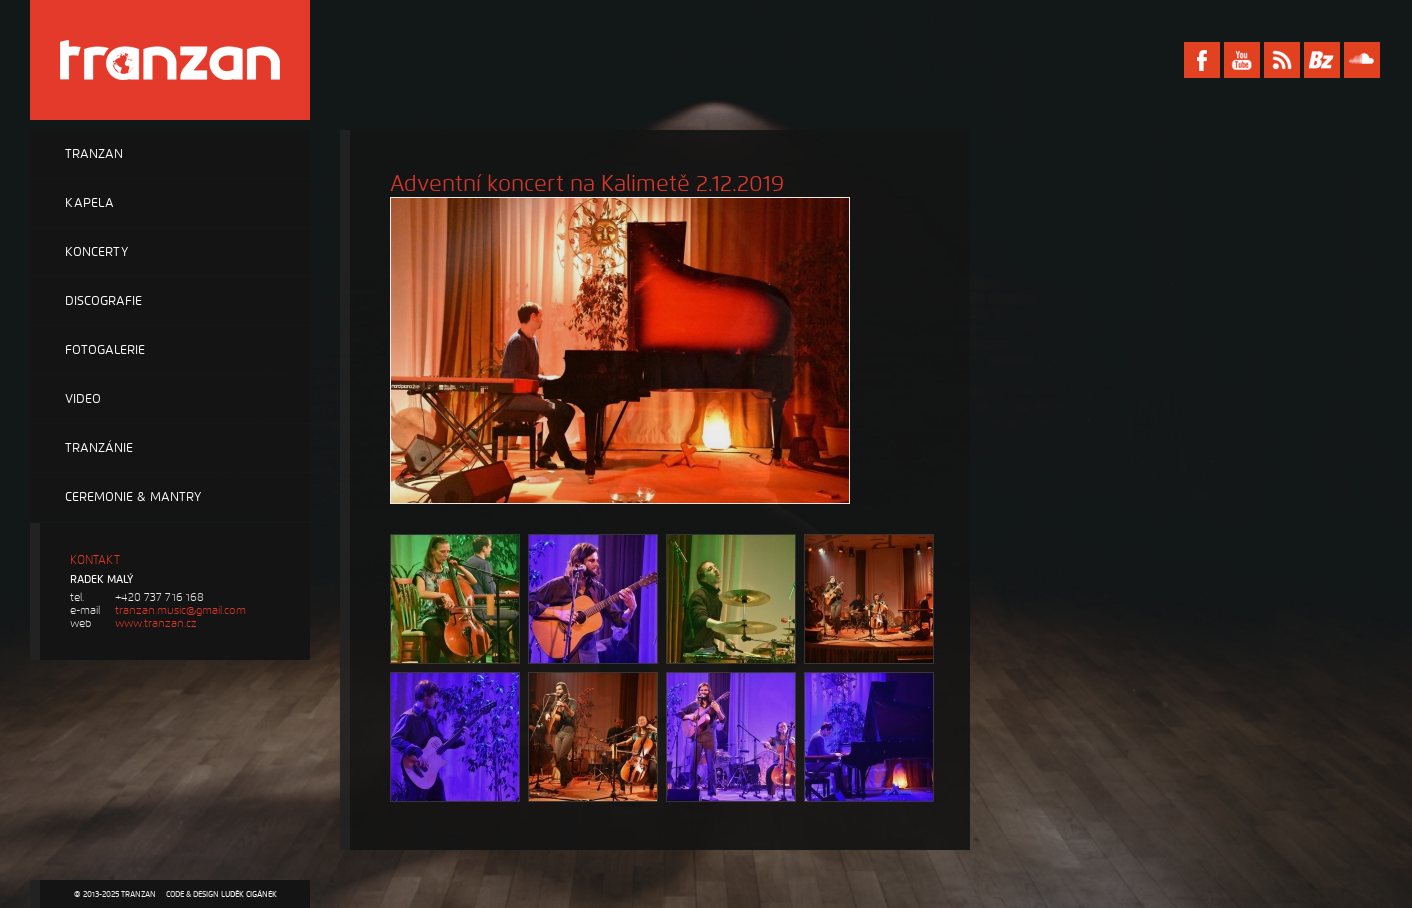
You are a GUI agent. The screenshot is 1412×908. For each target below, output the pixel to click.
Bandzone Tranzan (1322, 60)
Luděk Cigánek (249, 894)
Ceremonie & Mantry (133, 497)
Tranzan (94, 154)
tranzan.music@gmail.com (180, 610)
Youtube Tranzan (1242, 60)
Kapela (89, 203)
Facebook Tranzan (1202, 60)
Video (83, 399)
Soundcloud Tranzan (1362, 60)
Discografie (103, 301)
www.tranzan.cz (156, 623)
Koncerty (96, 252)
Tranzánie (99, 448)
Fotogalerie (105, 350)
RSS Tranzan (1282, 60)
